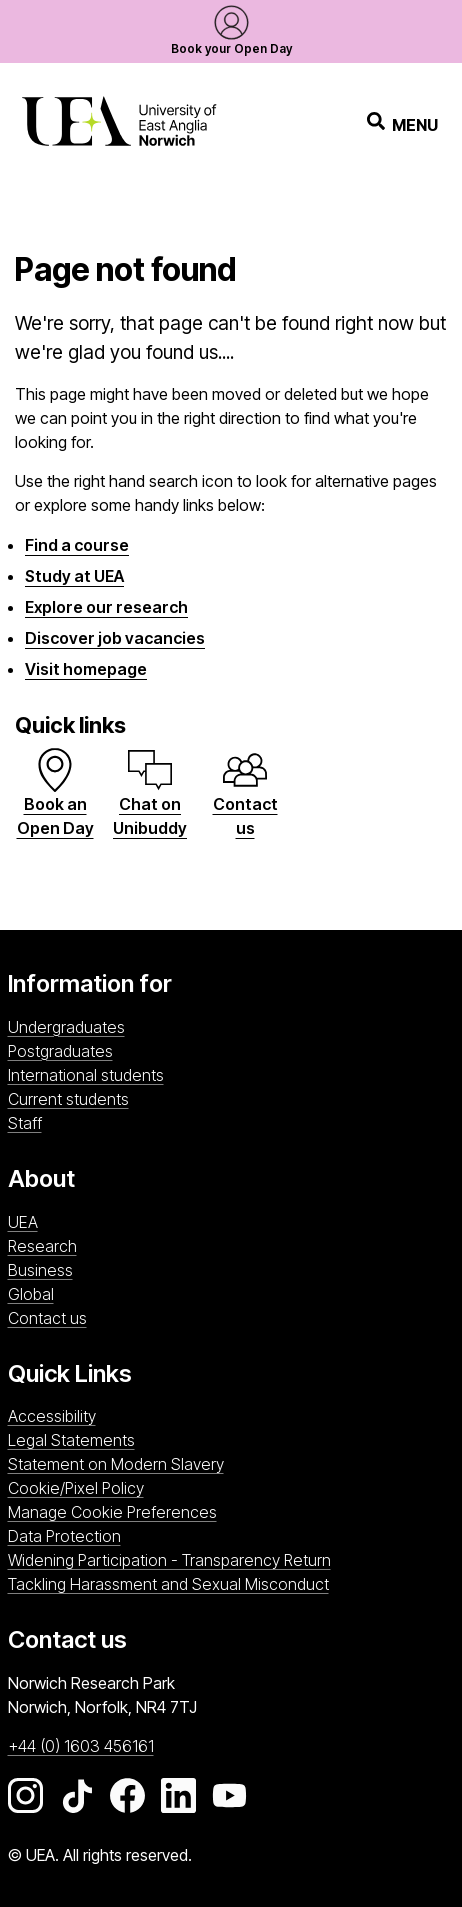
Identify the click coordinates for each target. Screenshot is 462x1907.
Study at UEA (74, 576)
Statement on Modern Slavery (116, 1464)
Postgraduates (60, 1051)
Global (31, 1294)
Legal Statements (71, 1440)
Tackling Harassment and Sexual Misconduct (168, 1584)
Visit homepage (86, 669)
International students (86, 1075)
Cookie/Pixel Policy (76, 1488)
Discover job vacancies (115, 638)
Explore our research (106, 607)
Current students (68, 1099)
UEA (23, 1222)
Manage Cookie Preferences (112, 1512)
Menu (402, 124)
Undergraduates (66, 1027)
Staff (25, 1123)
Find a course (77, 545)
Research (42, 1246)
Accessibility (52, 1416)
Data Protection (64, 1536)
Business (40, 1270)
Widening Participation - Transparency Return (169, 1560)
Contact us (47, 1318)
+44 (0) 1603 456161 (81, 1746)
